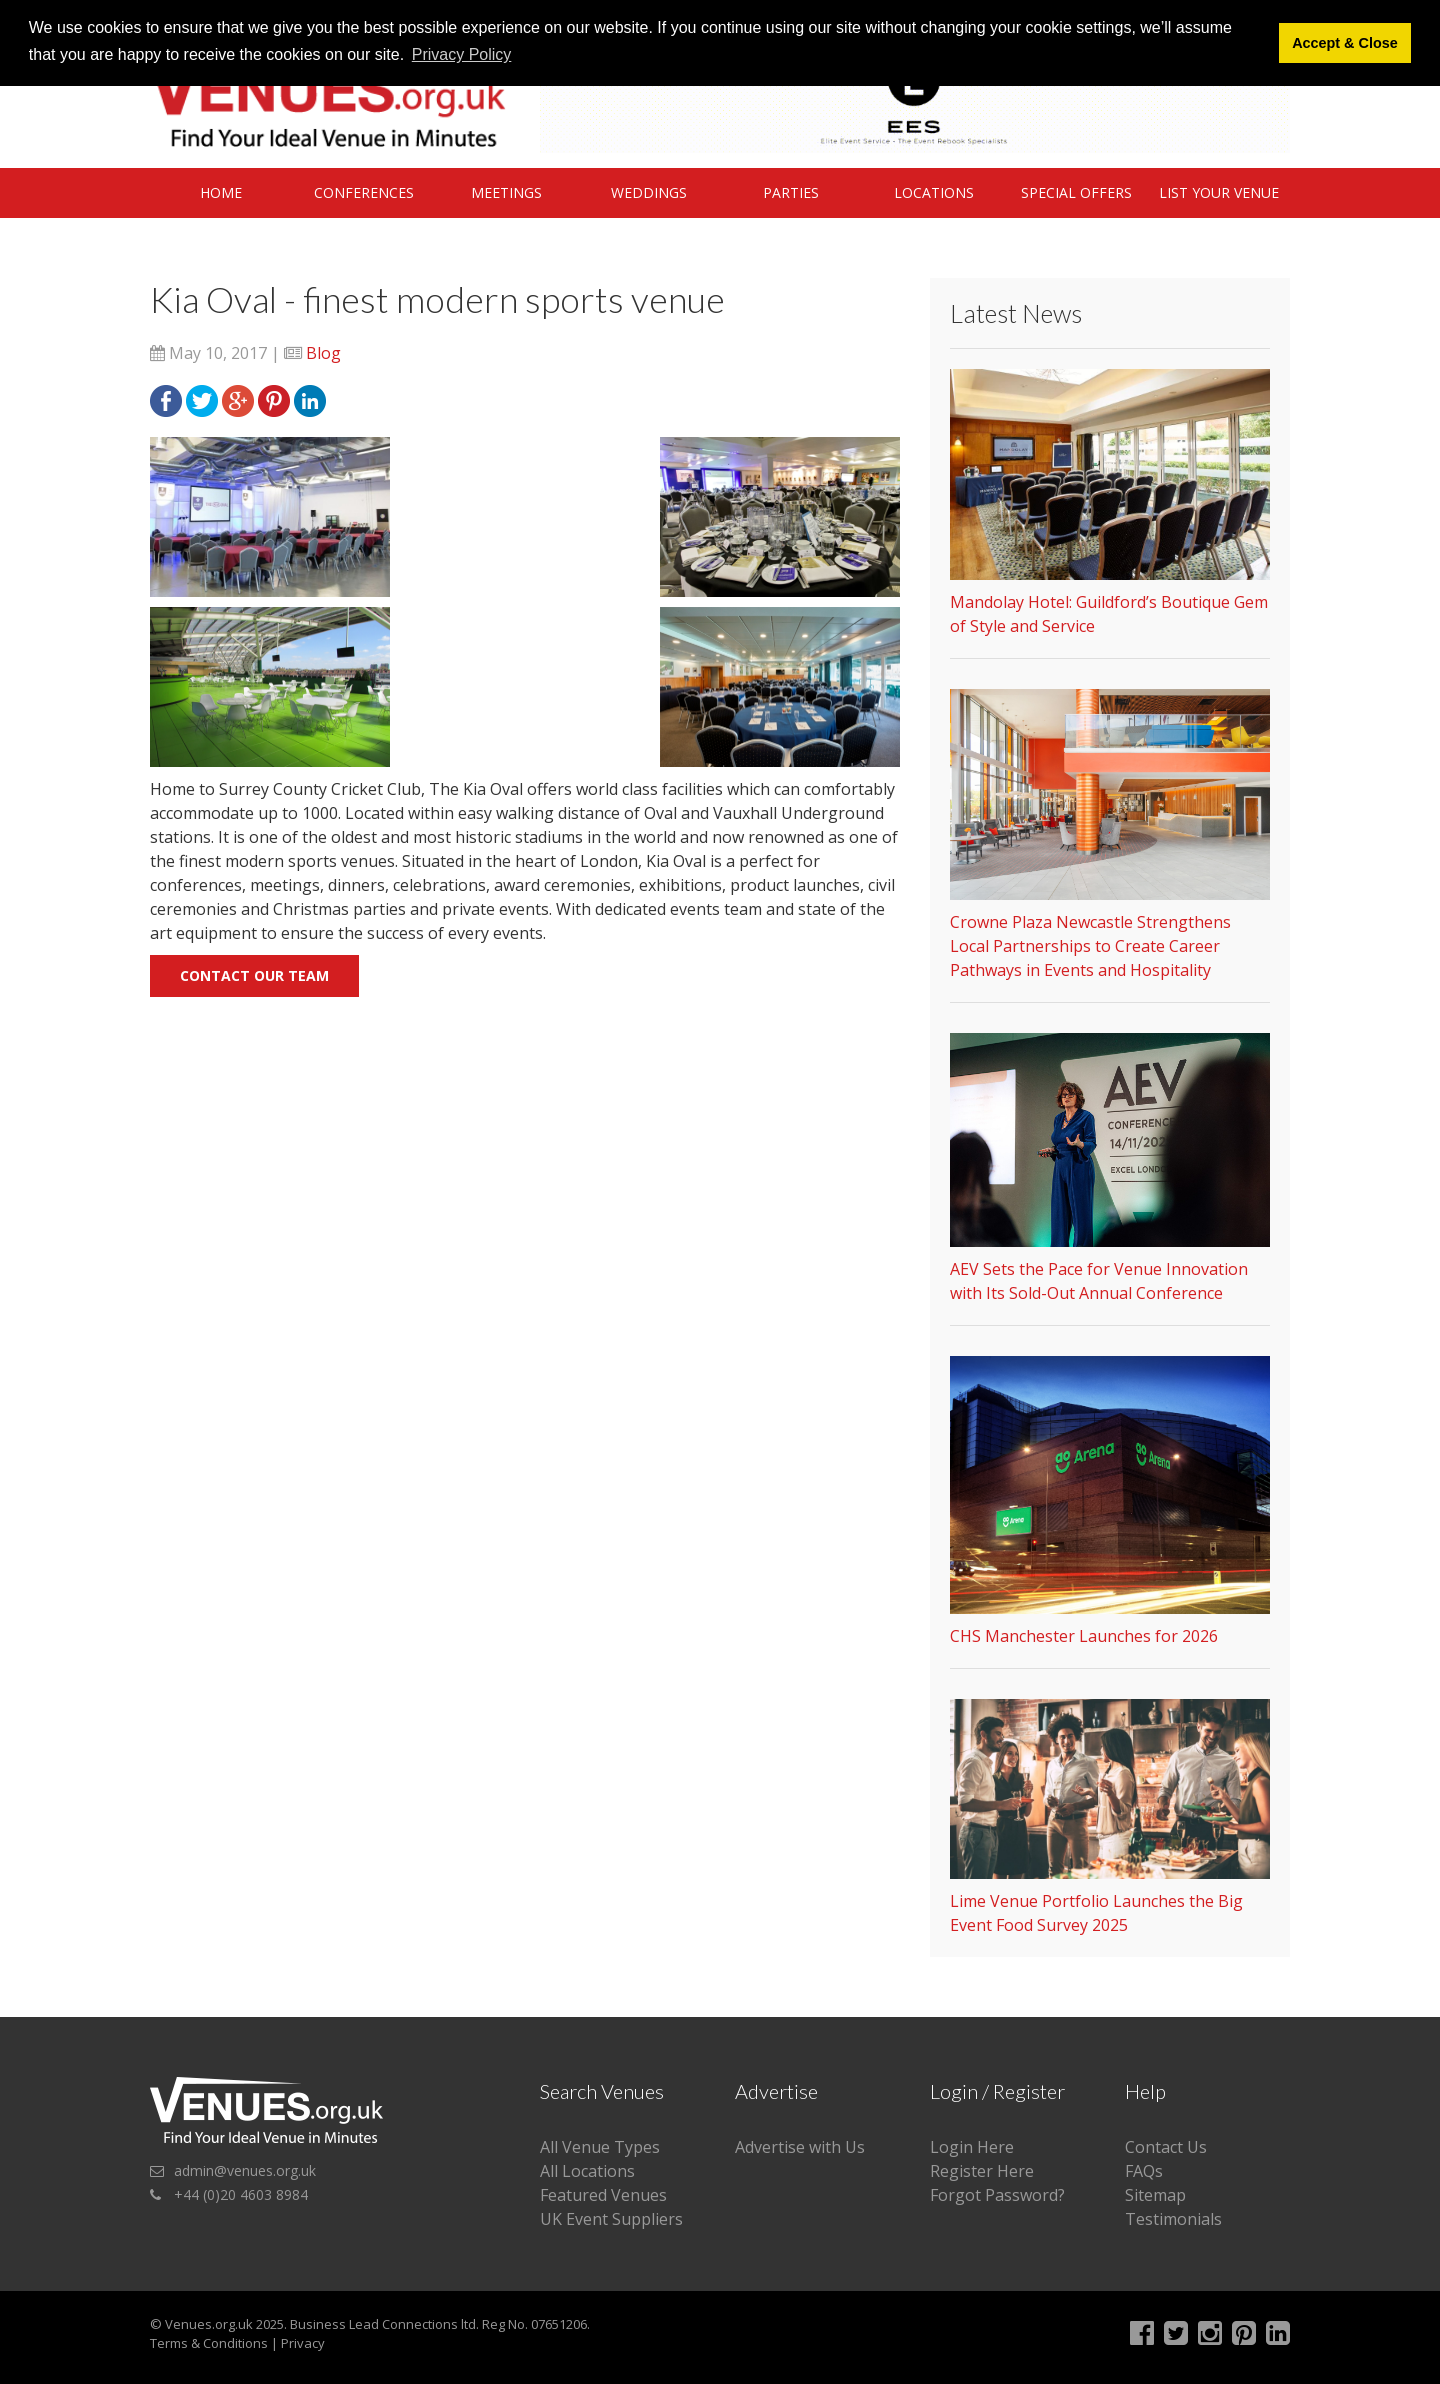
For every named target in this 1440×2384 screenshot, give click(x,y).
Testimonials (1173, 2219)
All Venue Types (600, 2147)
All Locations (587, 2171)
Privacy (303, 2343)
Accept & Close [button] (1345, 43)
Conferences (364, 192)
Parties (791, 192)
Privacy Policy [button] (462, 54)
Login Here (972, 2147)
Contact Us (1166, 2147)
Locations (934, 192)
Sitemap (1155, 2195)
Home (221, 192)
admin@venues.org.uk (245, 2170)
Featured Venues (603, 2195)
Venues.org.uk (209, 2324)
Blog (323, 353)
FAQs (1144, 2171)
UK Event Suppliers (611, 2219)
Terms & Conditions (209, 2343)
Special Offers (1076, 192)
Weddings (649, 192)
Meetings (506, 192)
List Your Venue (1219, 192)
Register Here (982, 2171)
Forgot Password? (997, 2195)
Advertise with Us (800, 2147)
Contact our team (254, 975)
